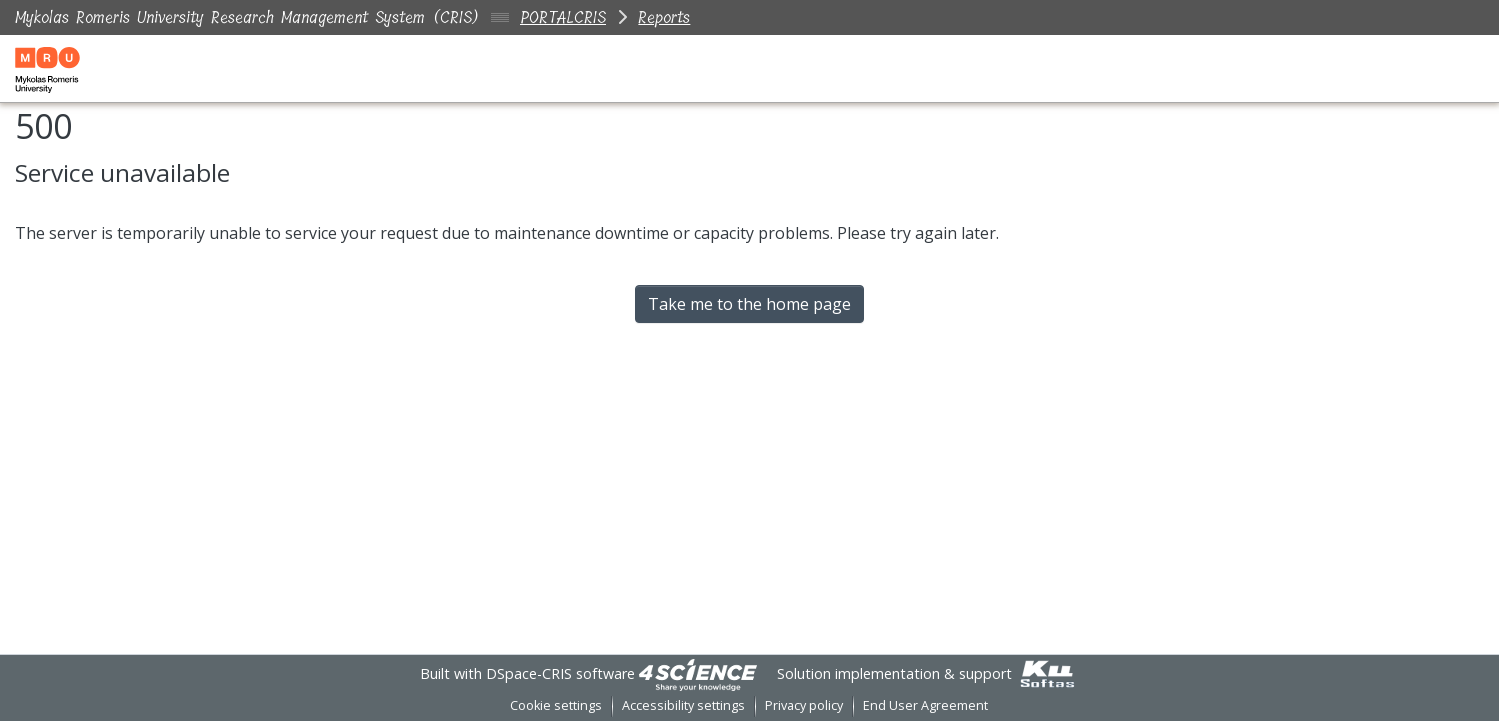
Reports (664, 17)
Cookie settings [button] (556, 705)
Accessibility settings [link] (683, 705)
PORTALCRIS (563, 17)
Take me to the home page (749, 304)
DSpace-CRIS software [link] (560, 673)
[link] (698, 673)
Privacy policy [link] (804, 705)
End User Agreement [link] (925, 705)
